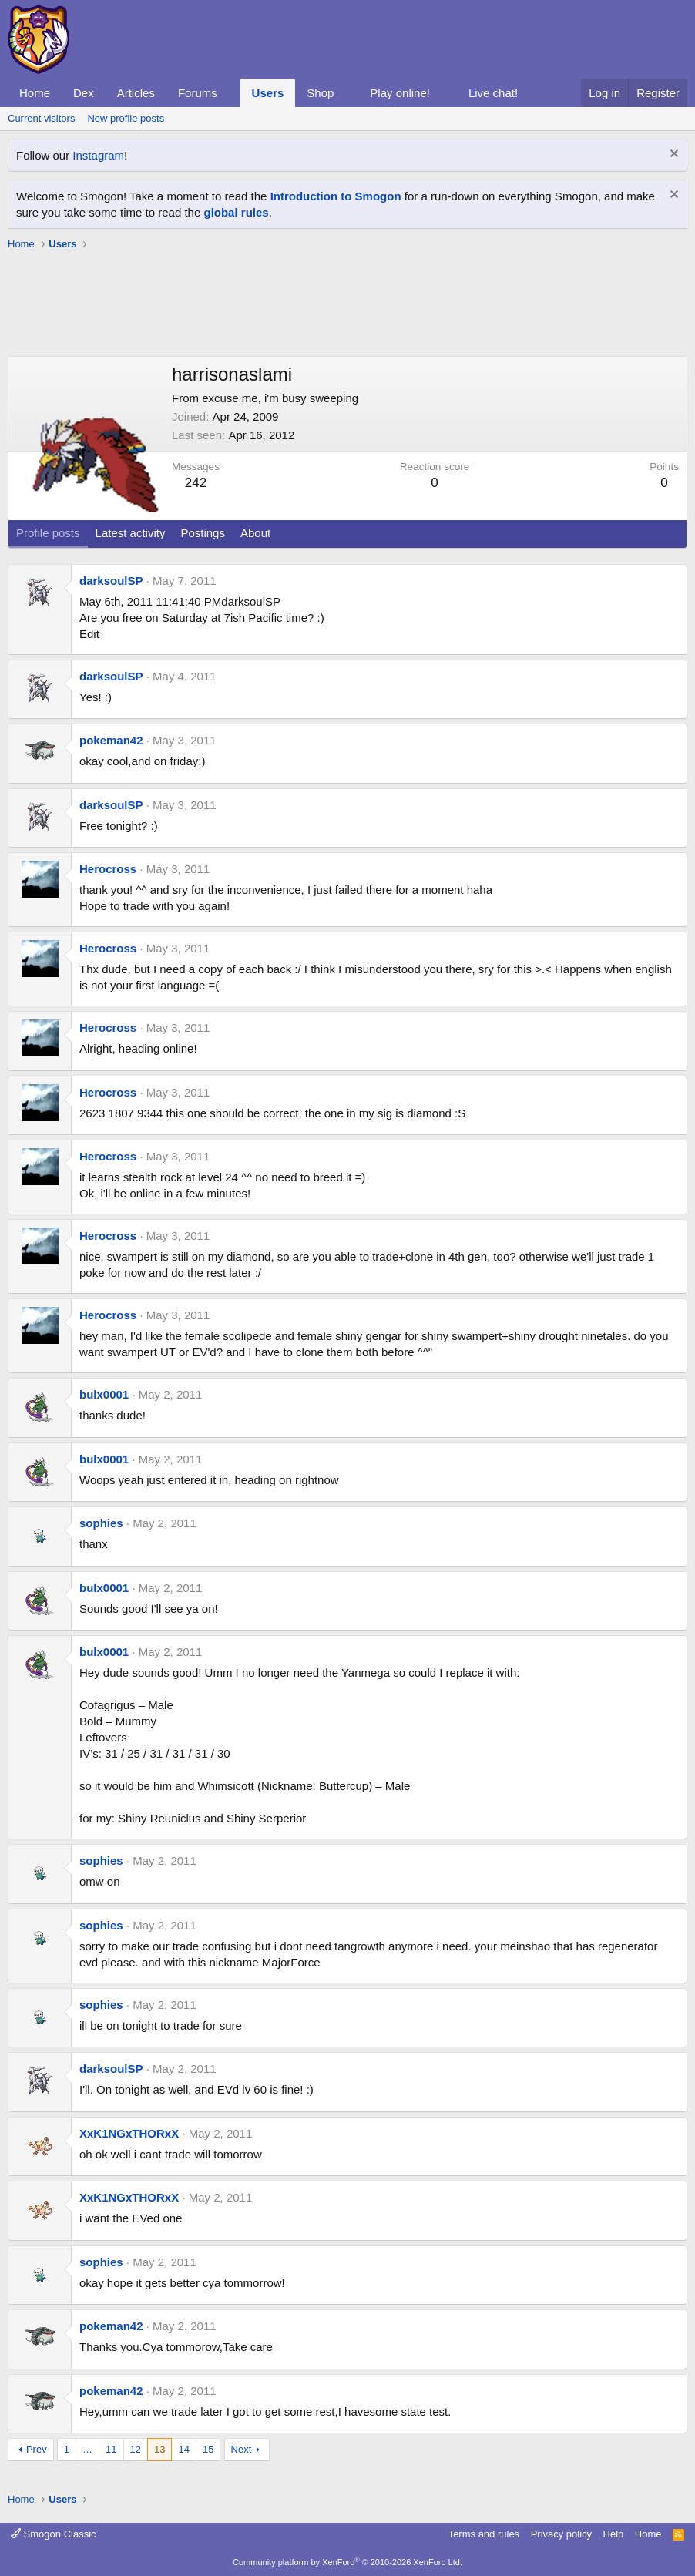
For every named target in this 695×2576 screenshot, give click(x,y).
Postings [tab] (202, 532)
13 (159, 2449)
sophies (101, 1523)
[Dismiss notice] (672, 155)
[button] (229, 93)
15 (208, 2449)
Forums (197, 92)
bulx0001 (104, 1394)
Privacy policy (561, 2534)
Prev (36, 2449)
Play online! (400, 92)
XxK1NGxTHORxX (129, 2133)
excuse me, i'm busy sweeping (280, 398)
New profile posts (125, 118)
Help (613, 2534)
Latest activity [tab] (131, 532)
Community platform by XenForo (347, 2562)
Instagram (98, 155)
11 (111, 2449)
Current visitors (41, 118)
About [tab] (255, 532)
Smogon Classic (53, 2534)
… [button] (87, 2449)
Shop (320, 92)
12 (135, 2449)
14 (183, 2449)
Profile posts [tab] (48, 532)
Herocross (107, 868)
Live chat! (493, 92)
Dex (83, 92)
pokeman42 (111, 740)
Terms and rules (483, 2534)
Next (241, 2449)
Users (268, 92)
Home (34, 92)
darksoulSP (111, 580)
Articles (136, 92)
